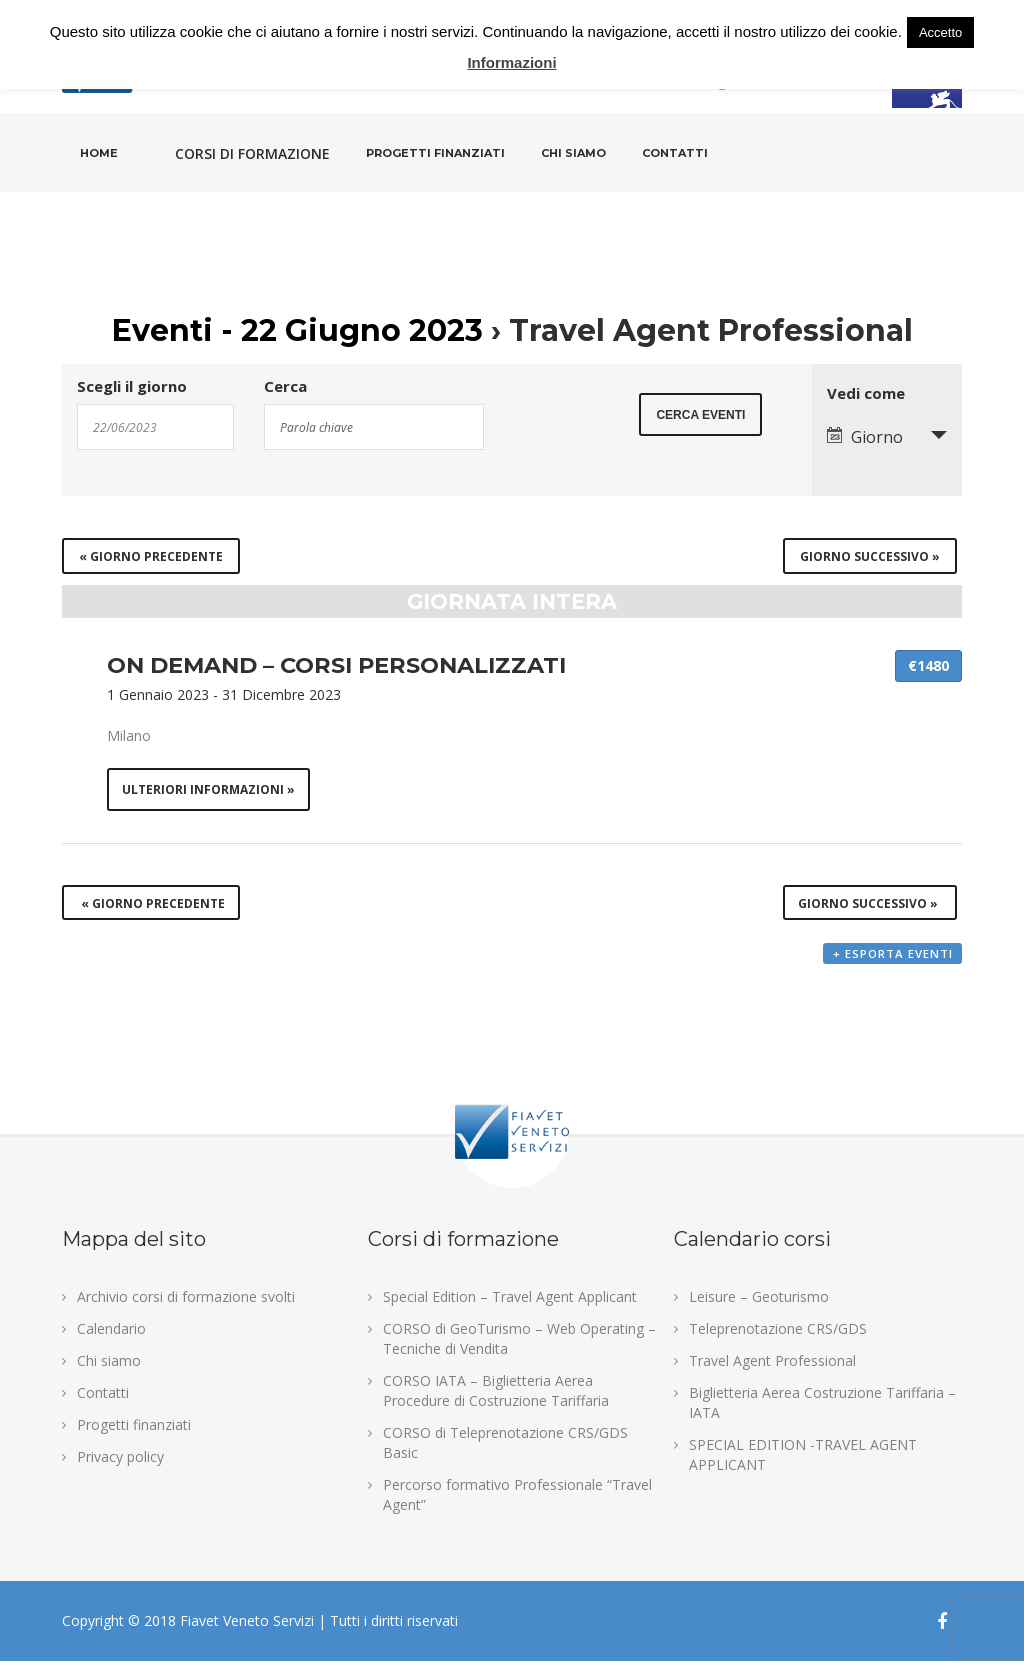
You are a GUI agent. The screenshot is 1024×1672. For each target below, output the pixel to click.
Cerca (285, 386)
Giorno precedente (151, 556)
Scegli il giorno (132, 386)
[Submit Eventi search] (700, 425)
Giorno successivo (870, 556)
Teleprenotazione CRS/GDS (778, 1339)
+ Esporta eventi (892, 966)
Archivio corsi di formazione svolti (186, 1307)
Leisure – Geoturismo (759, 1307)
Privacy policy (120, 1467)
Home (99, 153)
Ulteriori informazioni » (210, 790)
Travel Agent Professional (772, 1371)
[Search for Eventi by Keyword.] (374, 427)
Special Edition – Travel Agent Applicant (510, 1307)
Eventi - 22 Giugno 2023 (297, 330)
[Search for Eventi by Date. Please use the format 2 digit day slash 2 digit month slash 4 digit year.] (155, 427)
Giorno (865, 437)
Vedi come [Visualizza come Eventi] (866, 393)
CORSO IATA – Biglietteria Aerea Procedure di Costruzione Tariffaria (496, 1401)
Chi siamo (573, 153)
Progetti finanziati (435, 153)
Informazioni (511, 62)
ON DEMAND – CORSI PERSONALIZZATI (336, 665)
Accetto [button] (940, 32)
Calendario (111, 1339)
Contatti (675, 153)
